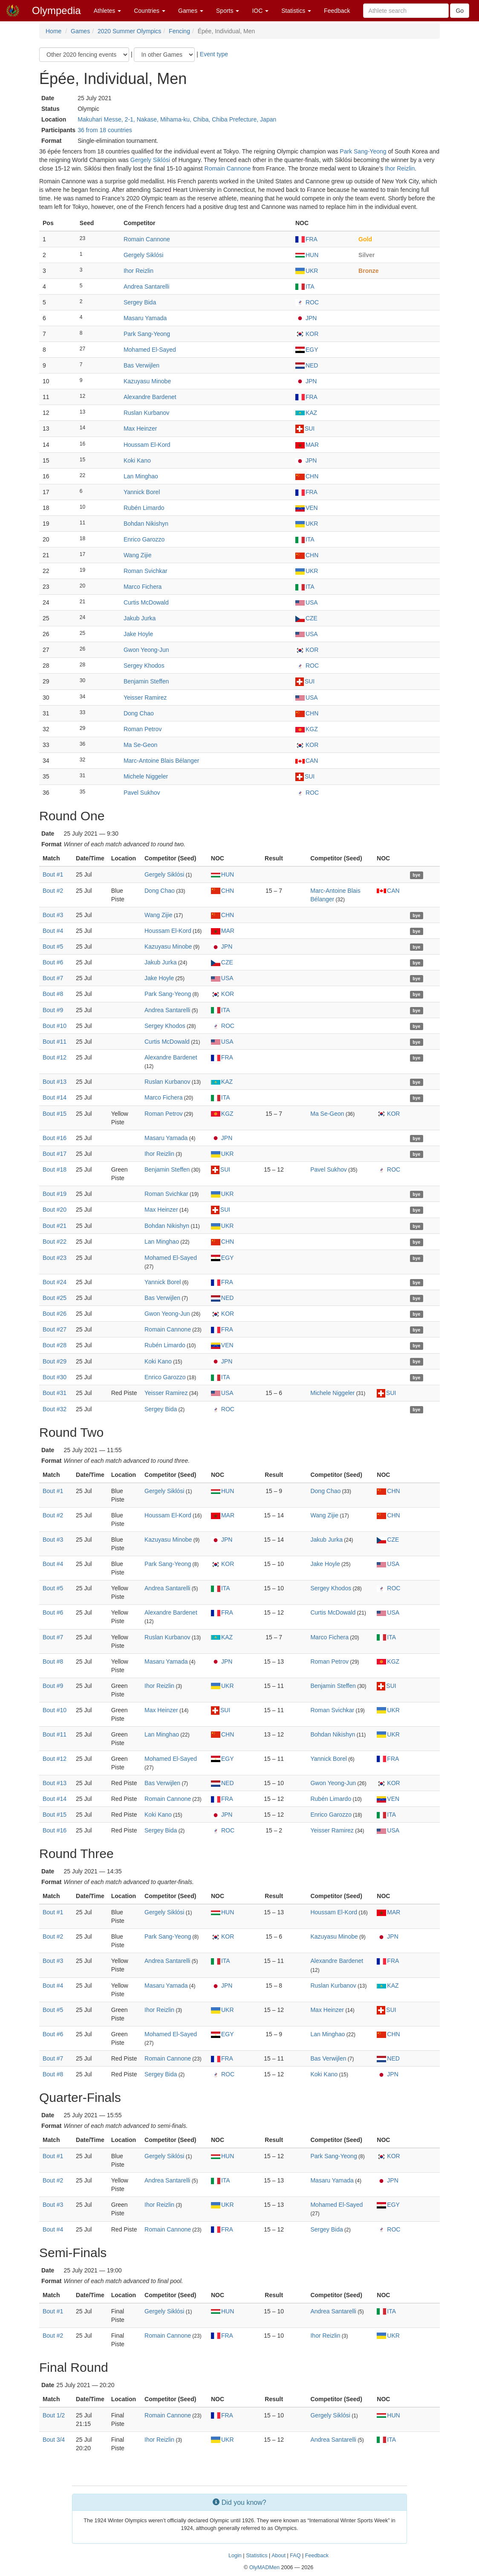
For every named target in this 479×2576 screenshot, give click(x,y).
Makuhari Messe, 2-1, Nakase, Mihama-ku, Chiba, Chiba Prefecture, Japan (177, 119)
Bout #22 (54, 1241)
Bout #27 (54, 1329)
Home (53, 31)
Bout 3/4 (54, 2439)
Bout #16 (54, 1138)
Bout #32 (54, 1409)
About (278, 2556)
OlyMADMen (264, 2567)
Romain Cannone (228, 168)
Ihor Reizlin (400, 168)
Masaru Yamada (145, 318)
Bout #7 (53, 978)
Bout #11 (54, 1041)
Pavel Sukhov (142, 792)
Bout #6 (53, 962)
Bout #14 (54, 1097)
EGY (306, 349)
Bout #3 (53, 915)
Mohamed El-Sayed (150, 349)
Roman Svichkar (145, 570)
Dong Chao (139, 713)
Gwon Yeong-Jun (146, 649)
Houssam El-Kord (147, 444)
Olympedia (56, 10)
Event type (214, 54)
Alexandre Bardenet (150, 397)
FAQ (295, 2556)
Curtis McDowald (146, 602)
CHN (306, 476)
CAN (306, 760)
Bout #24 (54, 1282)
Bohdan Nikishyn (146, 523)
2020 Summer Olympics (129, 31)
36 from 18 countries (105, 130)
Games (190, 10)
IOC (260, 10)
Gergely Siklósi (150, 159)
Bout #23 (54, 1257)
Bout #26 (54, 1313)
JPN (306, 318)
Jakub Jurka (140, 618)
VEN (306, 507)
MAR (307, 444)
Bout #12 (54, 1057)
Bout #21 (54, 1225)
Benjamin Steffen (146, 681)
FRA (306, 239)
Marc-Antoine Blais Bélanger (161, 760)
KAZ (306, 412)
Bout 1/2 (54, 2415)
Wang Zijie (138, 555)
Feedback (337, 10)
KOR (306, 333)
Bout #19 (54, 1193)
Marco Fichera (143, 586)
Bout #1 (53, 874)
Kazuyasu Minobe (147, 381)
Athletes (107, 10)
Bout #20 (54, 1209)
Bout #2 (53, 890)
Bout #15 (54, 1113)
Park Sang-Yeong (363, 151)
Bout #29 (54, 1361)
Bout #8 (53, 993)
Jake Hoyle (138, 634)
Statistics (296, 10)
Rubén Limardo (144, 507)
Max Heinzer (140, 428)
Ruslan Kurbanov (146, 412)
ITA (305, 286)
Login (235, 2556)
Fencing (179, 31)
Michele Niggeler (146, 776)
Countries (149, 10)
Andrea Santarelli (146, 286)
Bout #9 (53, 1010)
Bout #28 (54, 1345)
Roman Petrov (143, 729)
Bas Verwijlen (141, 365)
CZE (306, 618)
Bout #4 (53, 930)
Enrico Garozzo (144, 539)
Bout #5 (53, 946)
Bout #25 (54, 1297)
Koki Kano (137, 460)
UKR (306, 270)
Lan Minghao (141, 476)
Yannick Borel (142, 492)
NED (306, 365)
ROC (307, 302)
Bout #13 (54, 1081)
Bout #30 (54, 1377)
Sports (227, 10)
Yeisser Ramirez (145, 697)
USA (306, 602)
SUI (305, 428)
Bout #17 (54, 1153)
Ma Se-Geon (140, 744)
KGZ (306, 729)
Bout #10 (54, 1025)
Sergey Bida (140, 302)
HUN (306, 255)
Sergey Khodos (144, 665)
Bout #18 (54, 1169)
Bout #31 (54, 1392)
